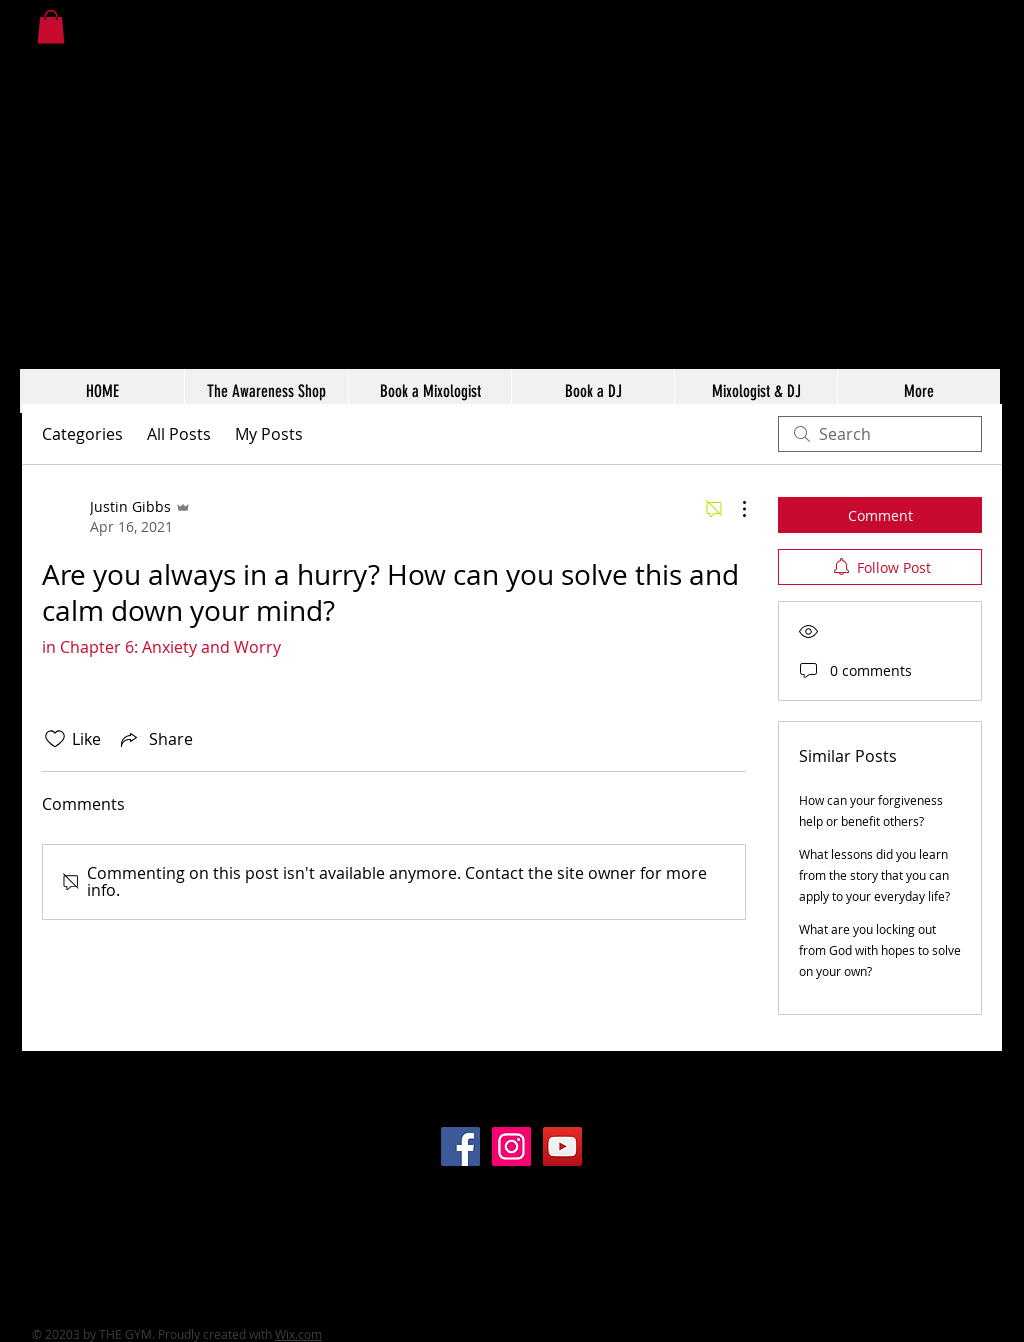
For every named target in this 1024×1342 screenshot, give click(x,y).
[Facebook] (460, 1146)
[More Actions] (734, 509)
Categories (82, 434)
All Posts (179, 434)
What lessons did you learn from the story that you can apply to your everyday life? (874, 875)
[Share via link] (155, 739)
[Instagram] (511, 1146)
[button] (51, 26)
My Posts (269, 434)
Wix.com (298, 1334)
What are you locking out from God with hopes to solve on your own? (880, 950)
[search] (880, 434)
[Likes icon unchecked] (55, 739)
